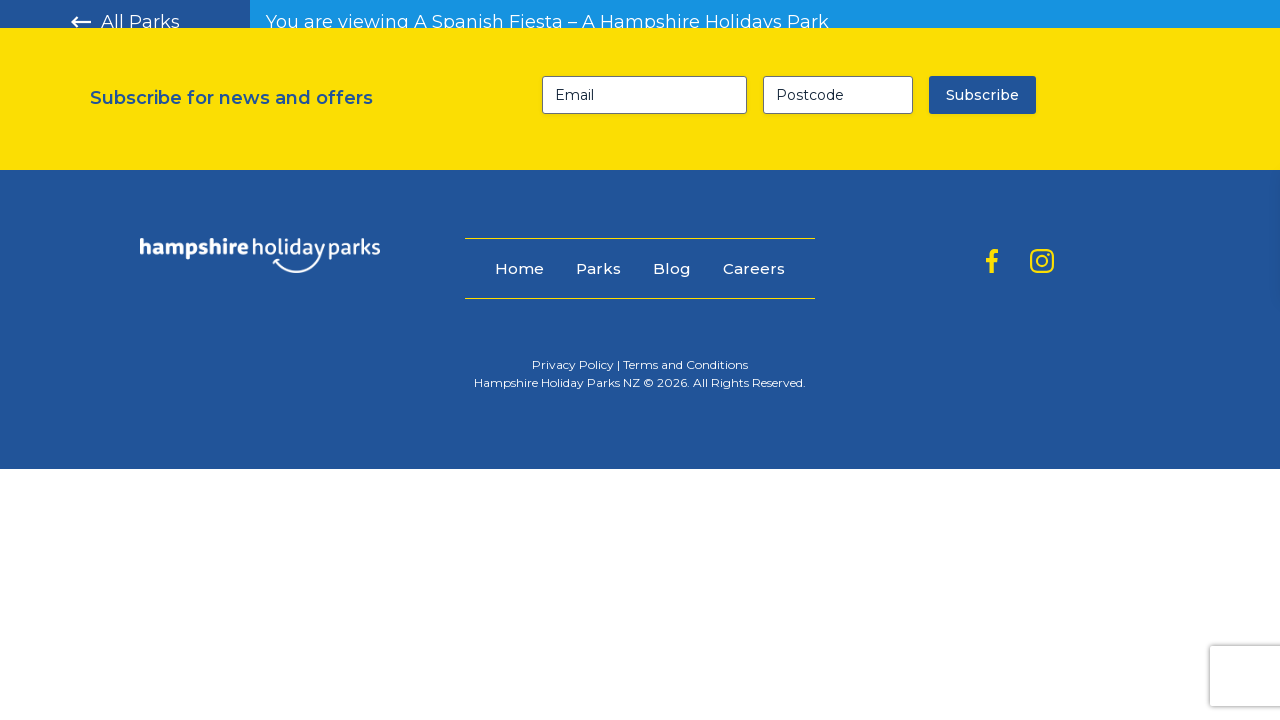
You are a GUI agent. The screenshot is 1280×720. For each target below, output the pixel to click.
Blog (672, 268)
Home (519, 268)
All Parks (125, 22)
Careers (754, 268)
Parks (598, 268)
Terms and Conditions (685, 364)
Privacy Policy (573, 364)
